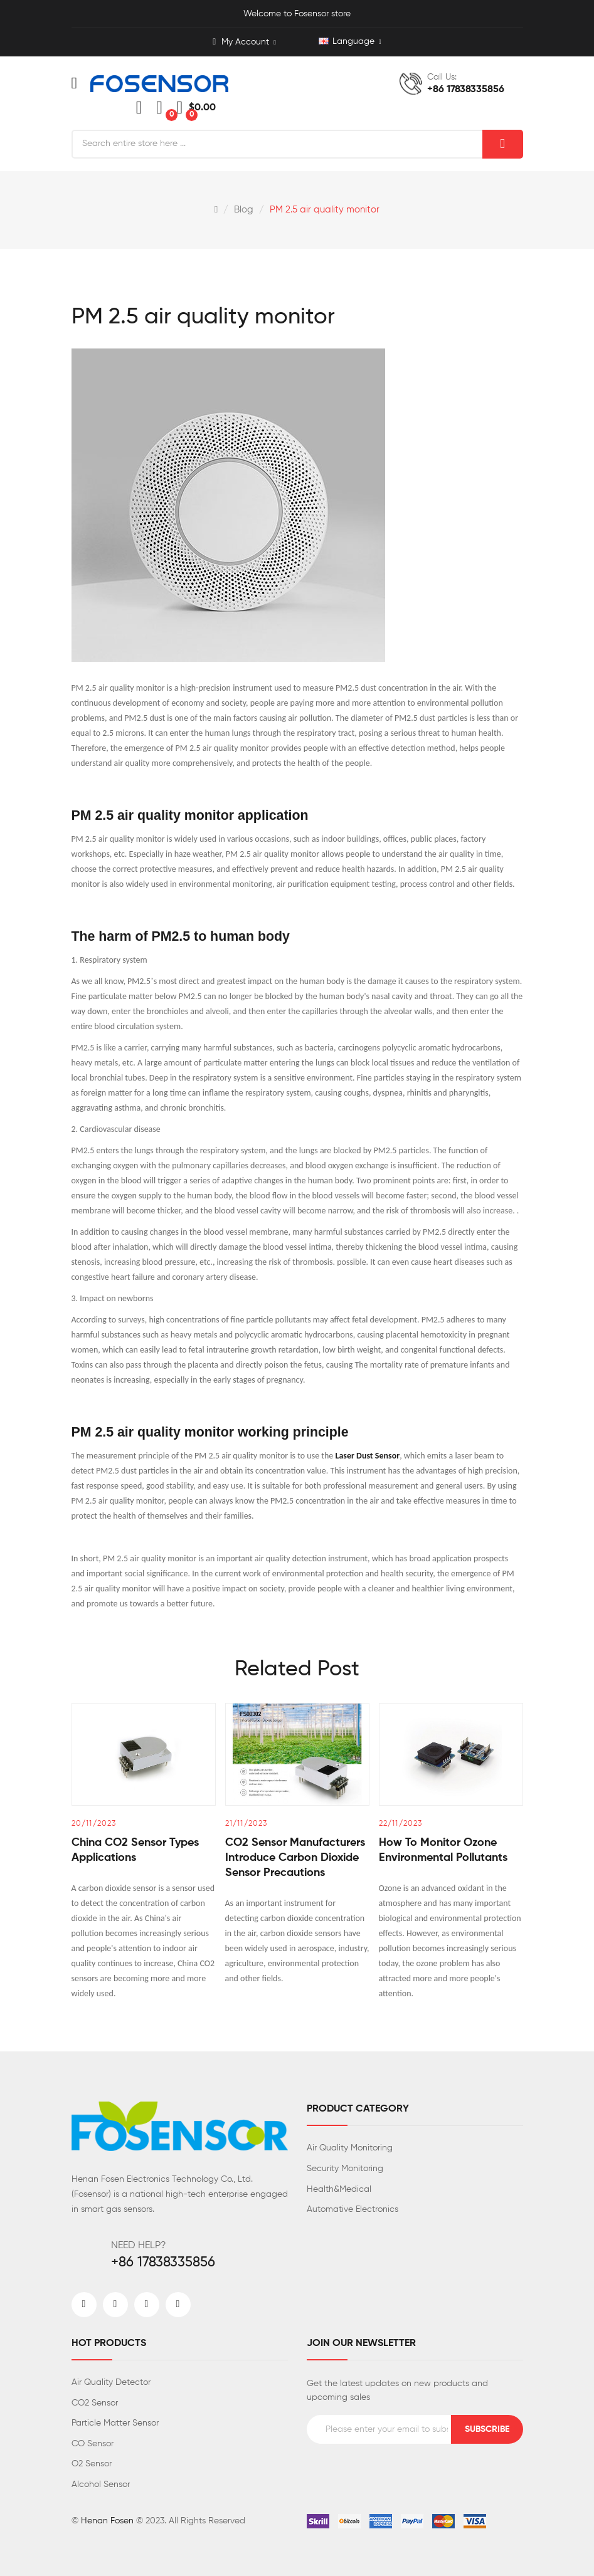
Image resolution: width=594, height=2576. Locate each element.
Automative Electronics (352, 2209)
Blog (243, 209)
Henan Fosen (107, 2520)
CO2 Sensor (95, 2403)
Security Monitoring (345, 2168)
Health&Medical (339, 2189)
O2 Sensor (92, 2463)
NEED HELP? (138, 2246)
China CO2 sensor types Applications (135, 1850)
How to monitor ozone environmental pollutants (443, 1850)
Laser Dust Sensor (367, 1455)
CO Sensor (93, 2443)
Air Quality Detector (111, 2382)
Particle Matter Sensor (115, 2423)
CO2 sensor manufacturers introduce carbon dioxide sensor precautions (295, 1857)
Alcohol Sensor (101, 2484)
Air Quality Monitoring (350, 2148)
